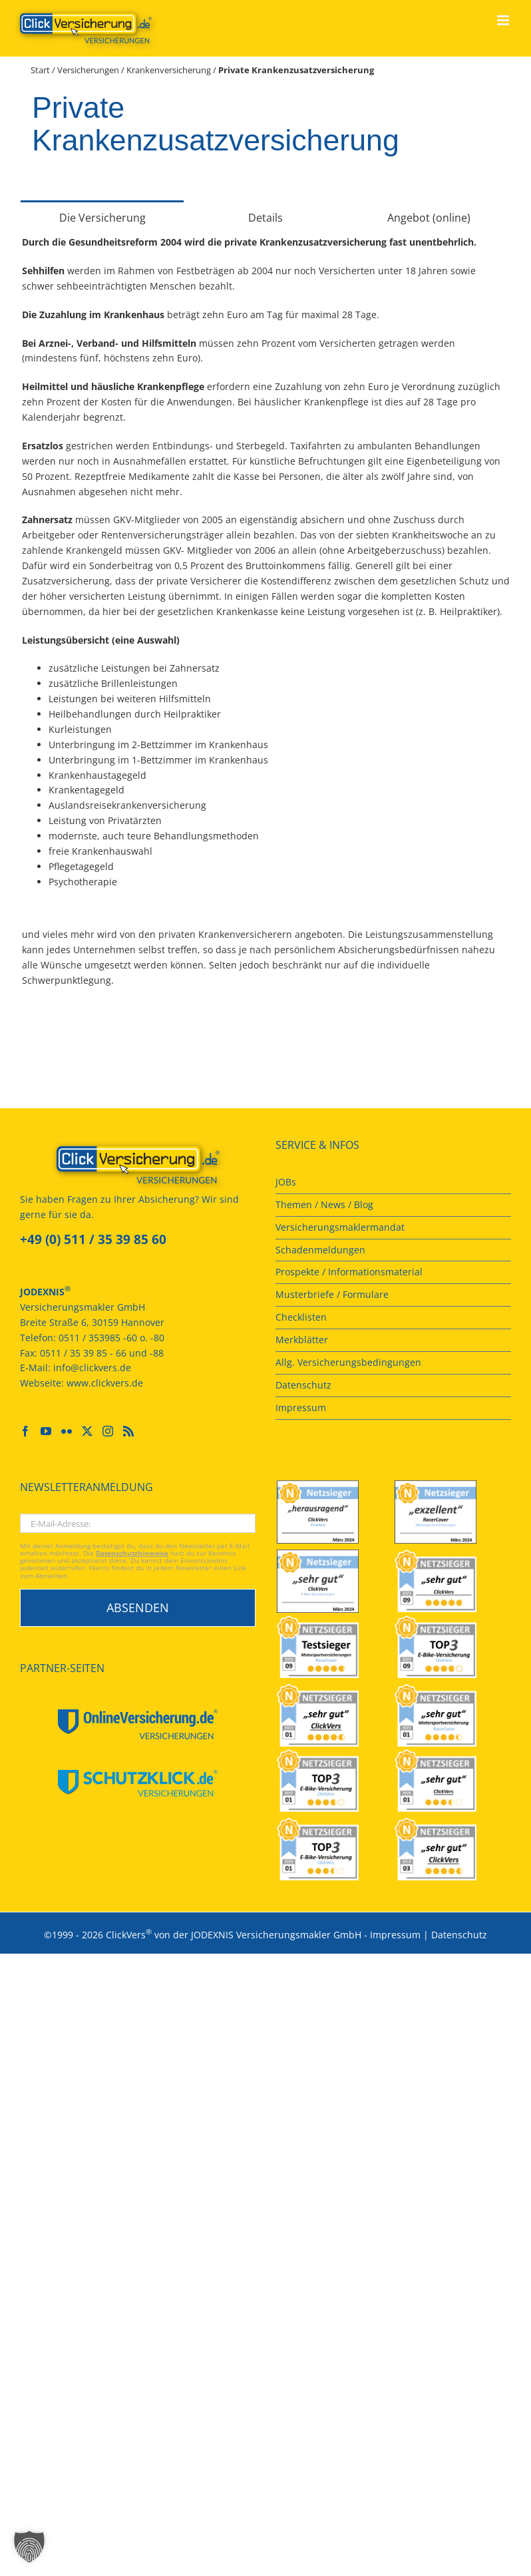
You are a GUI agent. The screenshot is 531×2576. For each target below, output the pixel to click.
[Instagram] (107, 1431)
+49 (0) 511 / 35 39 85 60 (93, 1239)
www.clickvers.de (105, 1383)
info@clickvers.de (92, 1367)
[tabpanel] (265, 619)
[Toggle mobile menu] (504, 20)
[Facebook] (25, 1431)
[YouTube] (46, 1431)
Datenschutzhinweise (132, 1553)
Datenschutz (459, 1934)
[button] (29, 2546)
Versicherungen (88, 70)
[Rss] (128, 1431)
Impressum (395, 1934)
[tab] (102, 217)
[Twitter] (87, 1431)
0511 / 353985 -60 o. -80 (111, 1337)
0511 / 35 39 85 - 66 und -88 (102, 1353)
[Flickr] (66, 1431)
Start (40, 70)
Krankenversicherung (168, 70)
